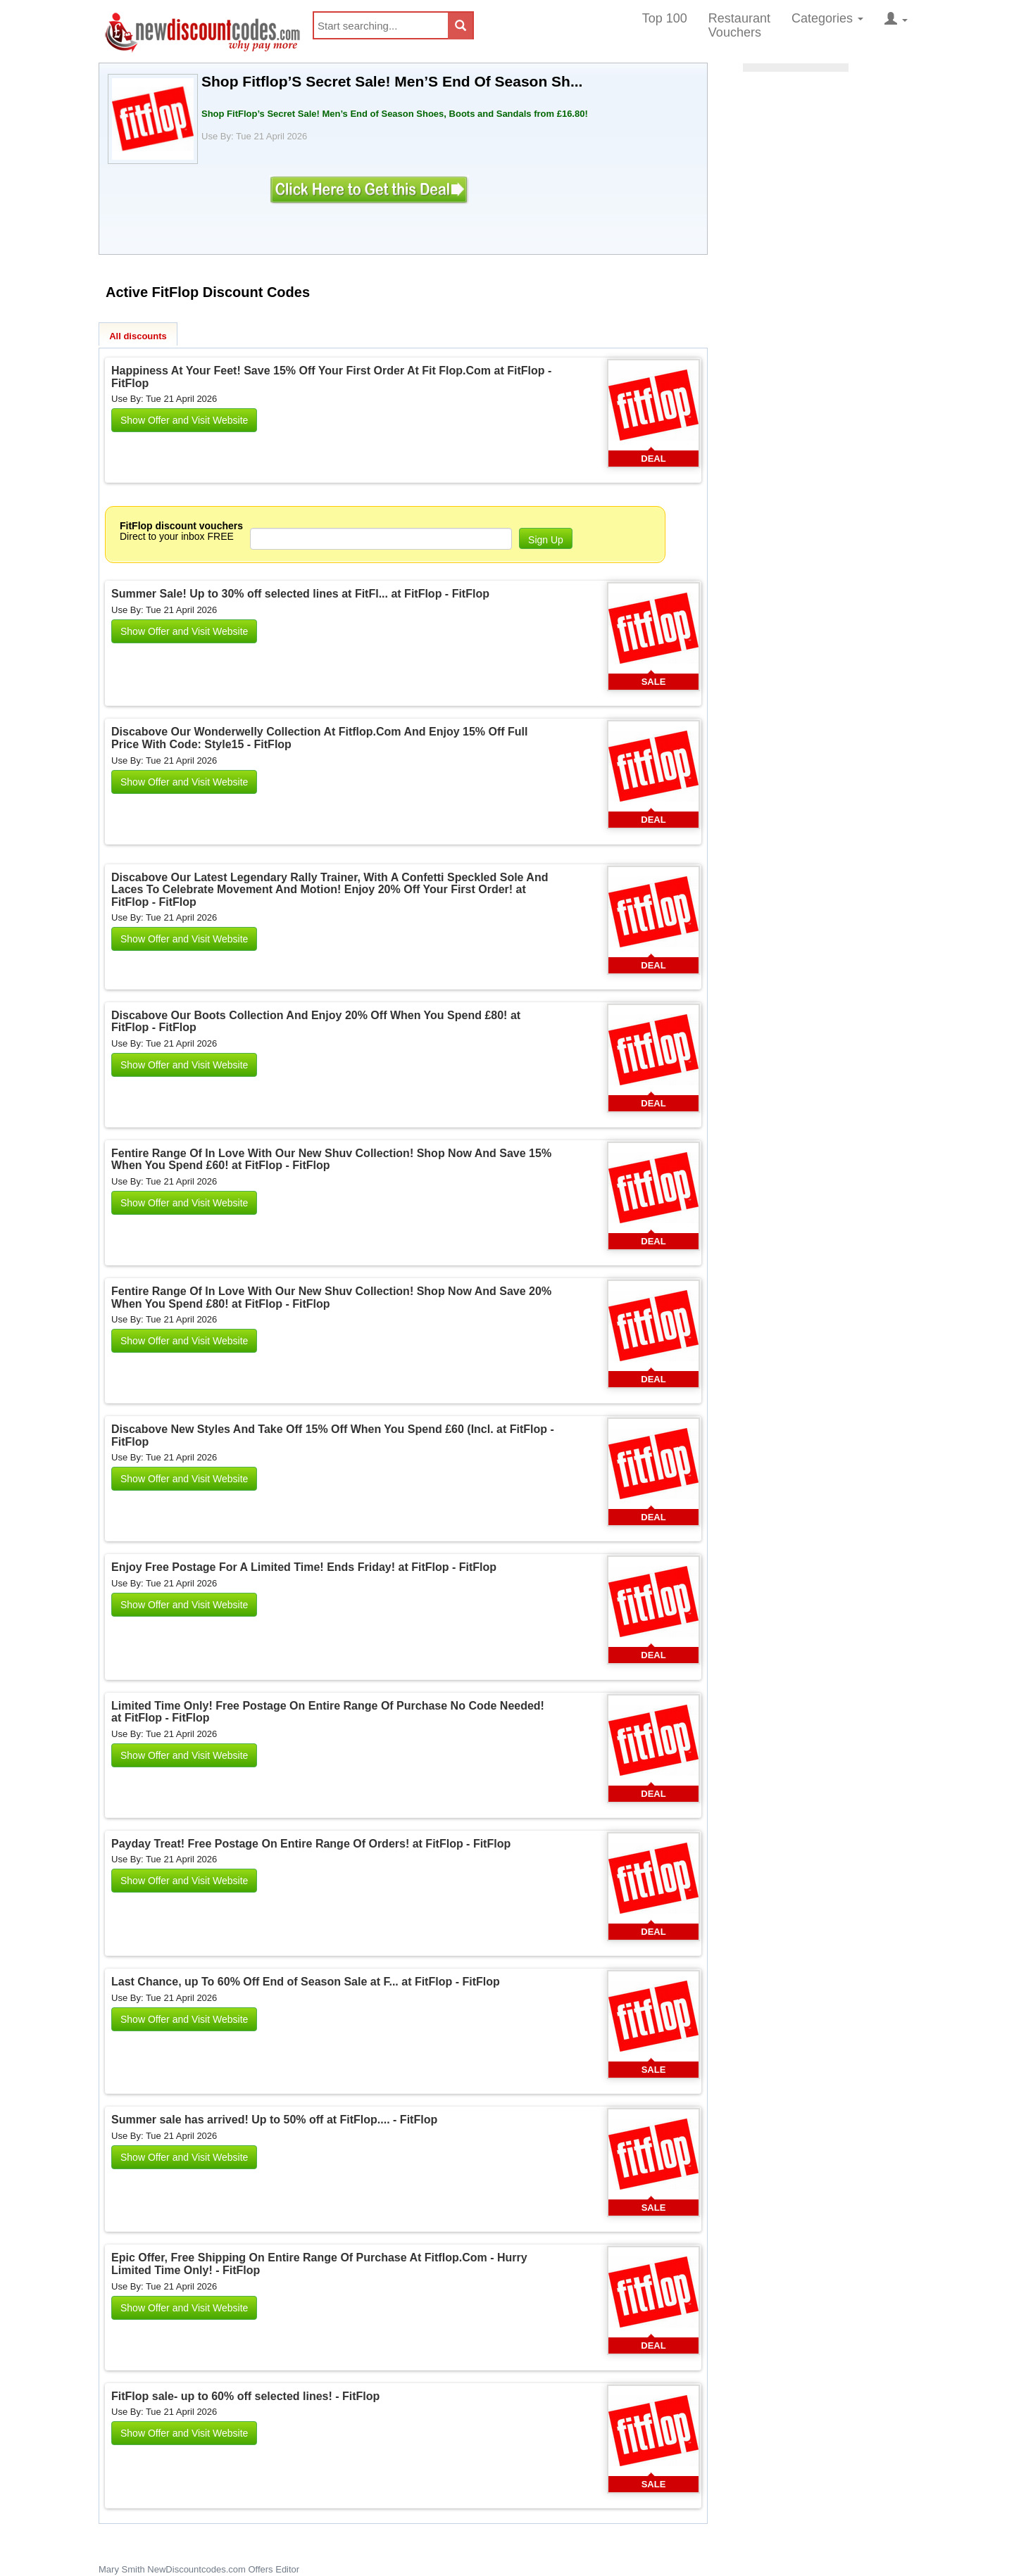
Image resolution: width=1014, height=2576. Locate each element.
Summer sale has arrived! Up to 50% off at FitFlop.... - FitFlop (274, 2120)
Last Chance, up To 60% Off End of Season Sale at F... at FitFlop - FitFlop (305, 1982)
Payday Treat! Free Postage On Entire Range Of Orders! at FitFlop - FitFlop (311, 1844)
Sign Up (545, 539)
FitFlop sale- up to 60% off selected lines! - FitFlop (245, 2396)
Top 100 (664, 18)
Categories (827, 18)
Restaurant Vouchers (739, 25)
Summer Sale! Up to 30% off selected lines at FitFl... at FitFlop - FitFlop (300, 594)
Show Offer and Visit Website (184, 420)
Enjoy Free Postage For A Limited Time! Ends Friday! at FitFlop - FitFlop (303, 1567)
